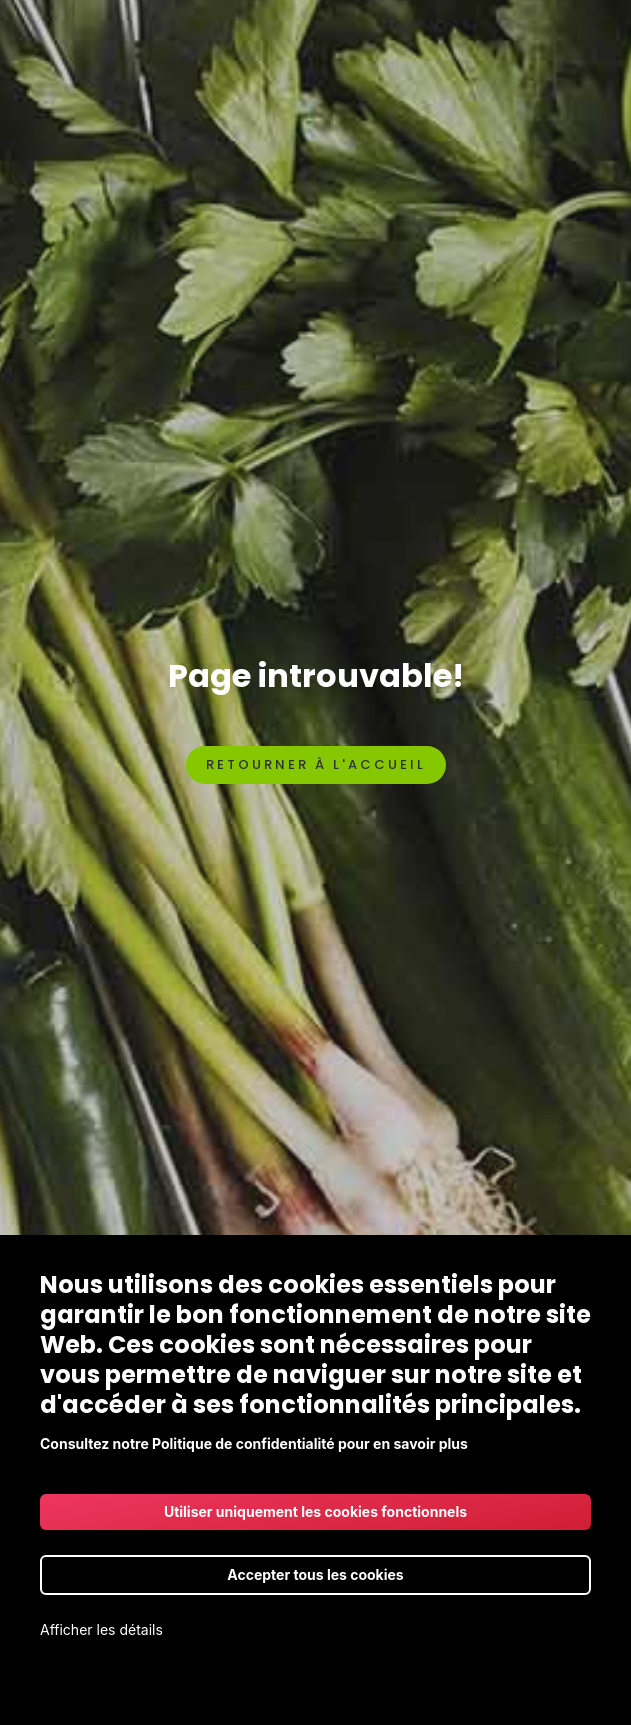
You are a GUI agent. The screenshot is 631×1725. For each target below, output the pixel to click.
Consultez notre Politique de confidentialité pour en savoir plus (254, 1443)
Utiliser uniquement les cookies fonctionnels (315, 1511)
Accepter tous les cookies (315, 1574)
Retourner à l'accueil (316, 764)
